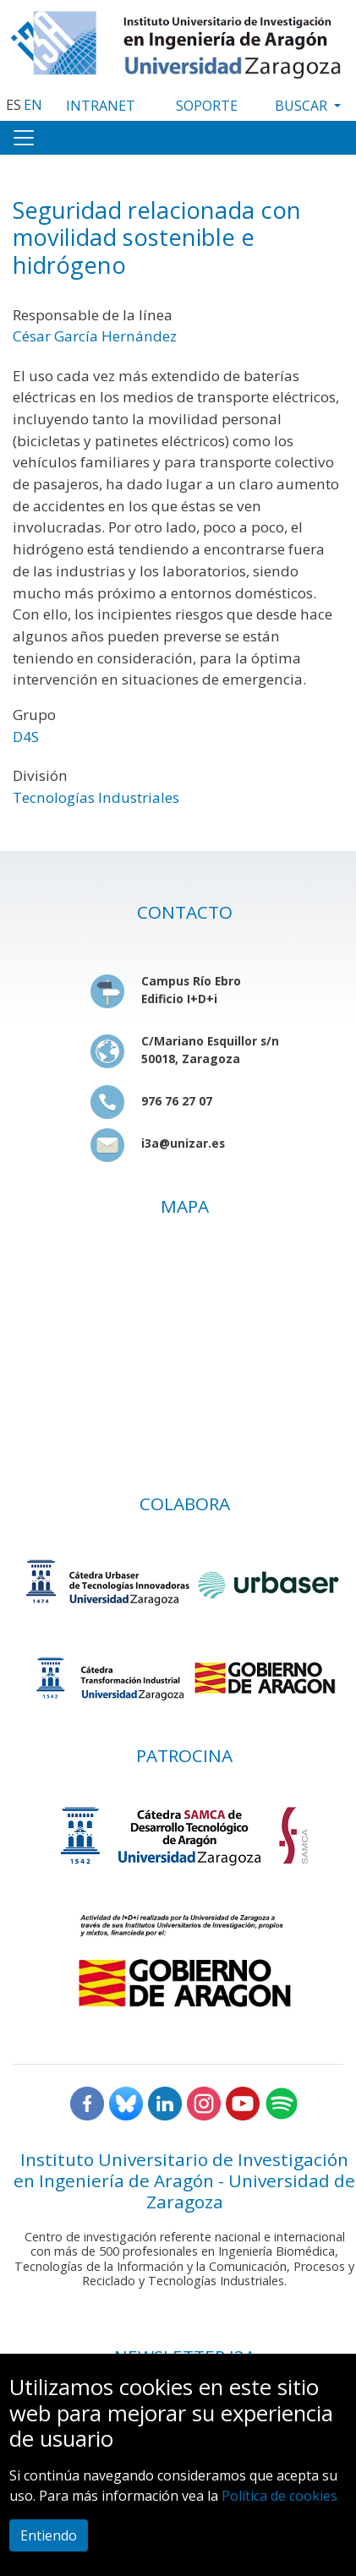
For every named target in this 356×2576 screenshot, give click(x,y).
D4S (26, 736)
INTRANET (100, 105)
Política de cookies (279, 2495)
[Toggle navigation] (23, 138)
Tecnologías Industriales (96, 797)
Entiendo (48, 2535)
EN (33, 105)
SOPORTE (207, 105)
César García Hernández (95, 336)
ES (13, 105)
